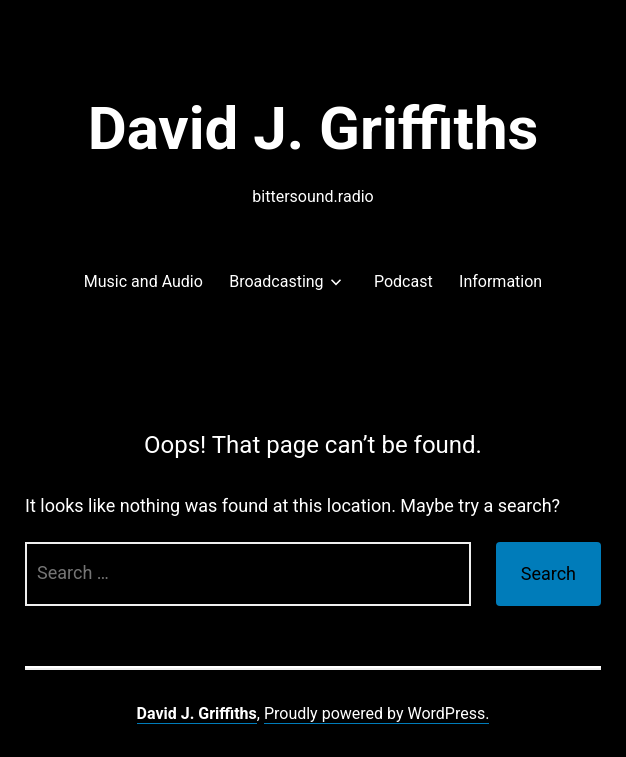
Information (500, 281)
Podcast (403, 281)
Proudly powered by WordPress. (377, 713)
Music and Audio (143, 281)
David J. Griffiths (313, 128)
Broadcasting (276, 281)
